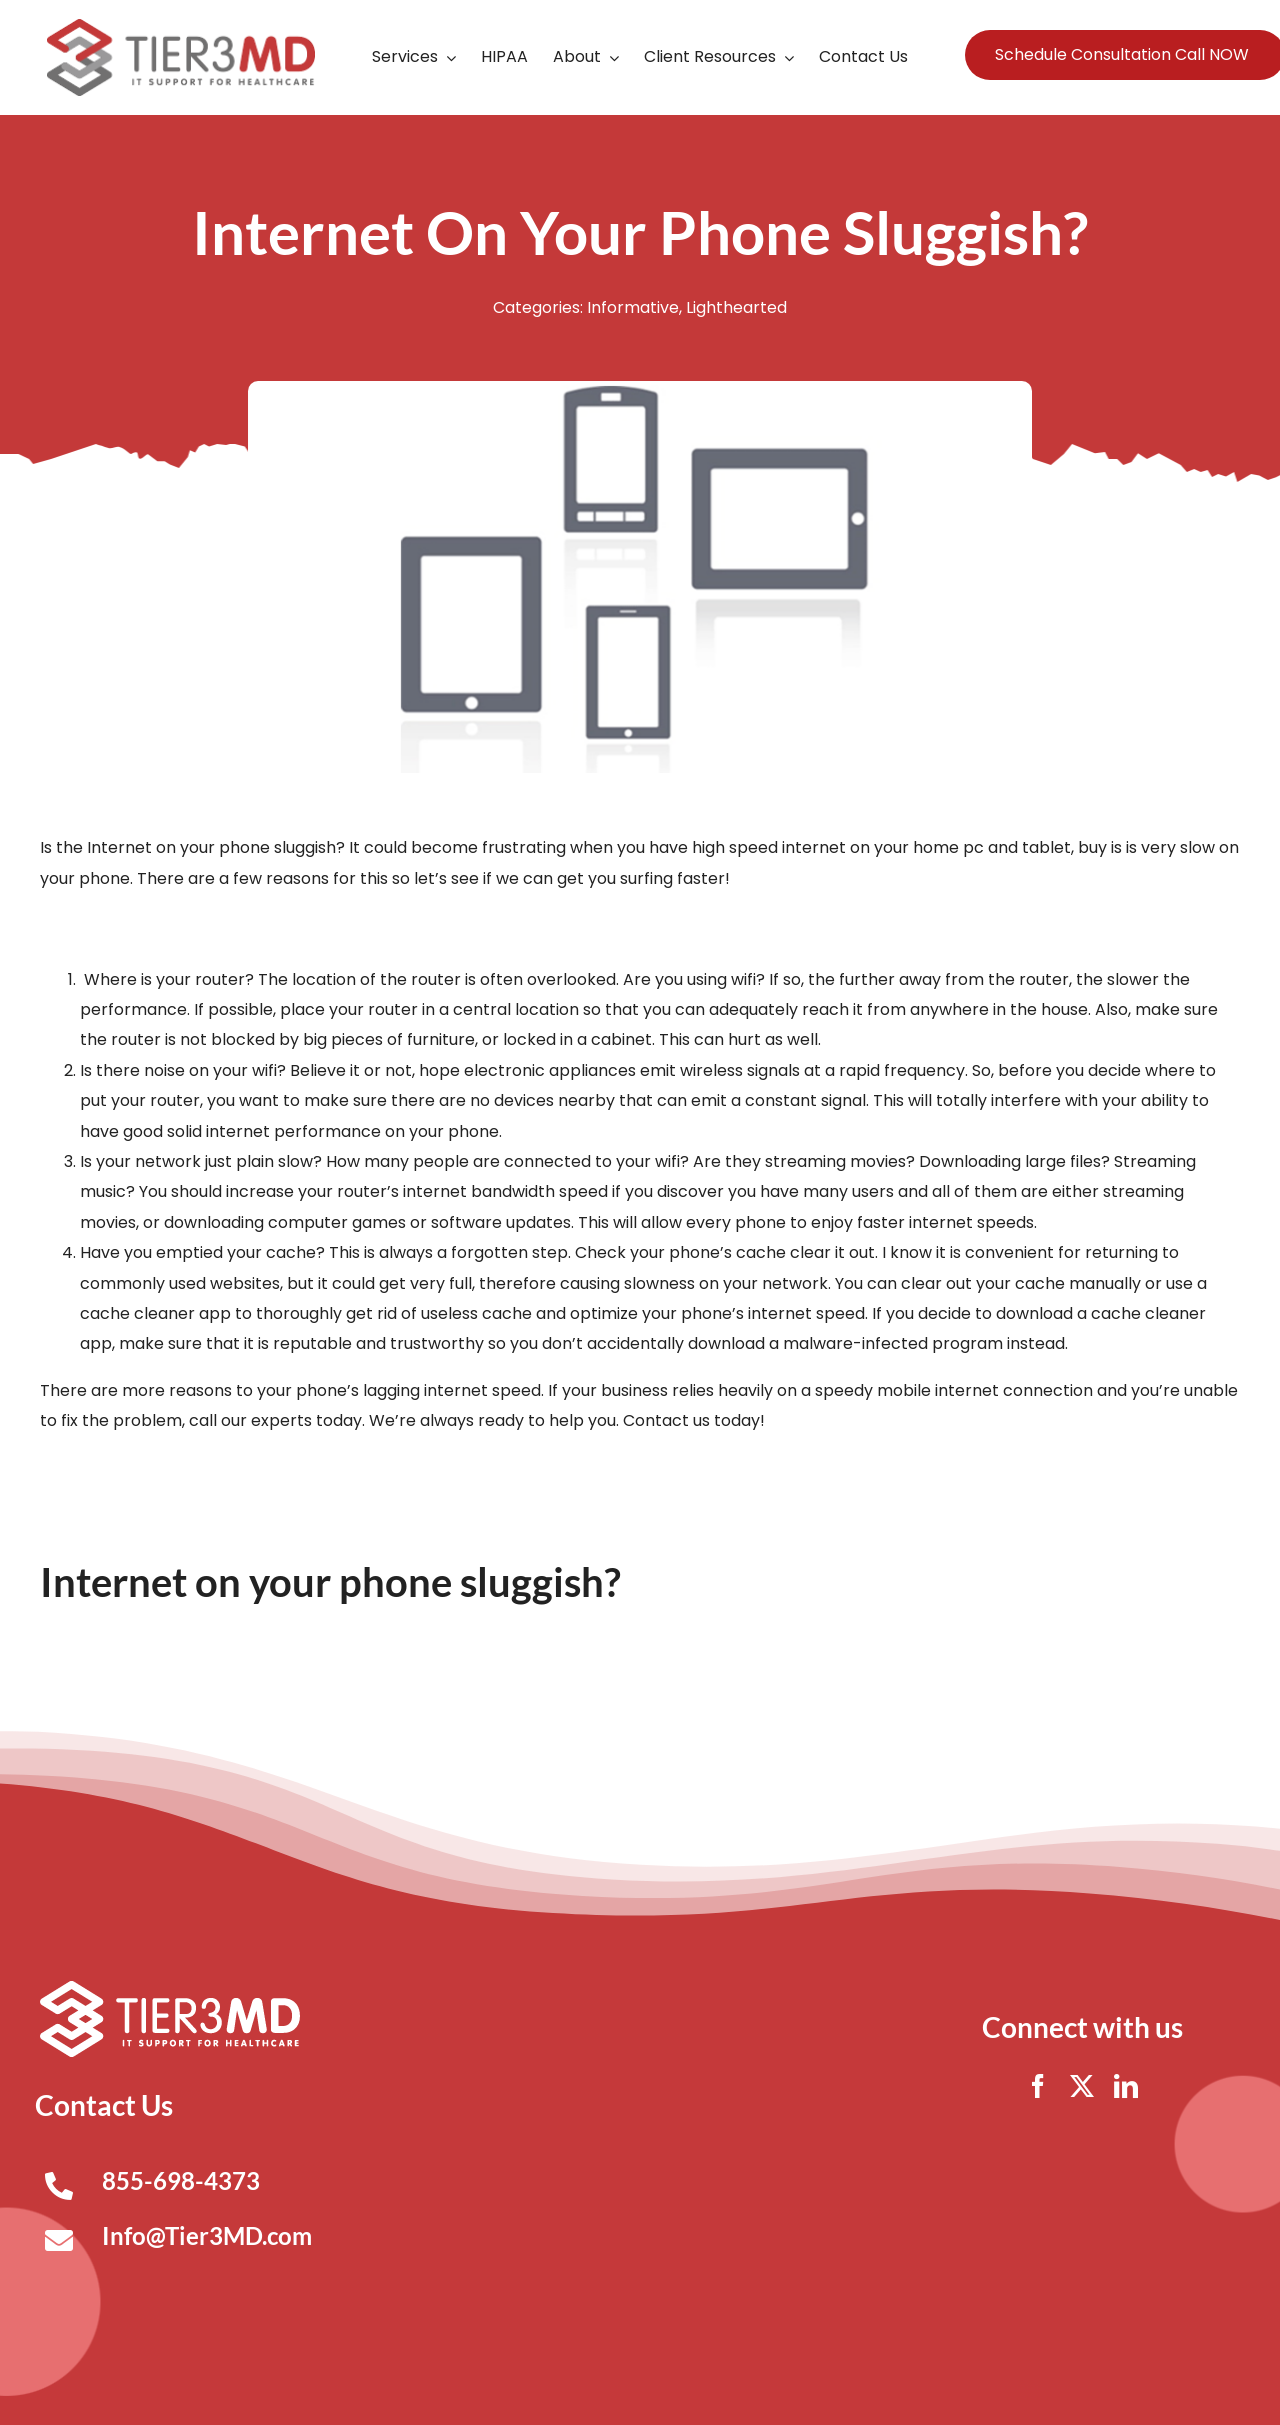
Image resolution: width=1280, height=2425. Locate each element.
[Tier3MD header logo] (181, 26)
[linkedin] (1126, 2086)
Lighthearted (736, 307)
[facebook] (1038, 2086)
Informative (633, 307)
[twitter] (1082, 2086)
